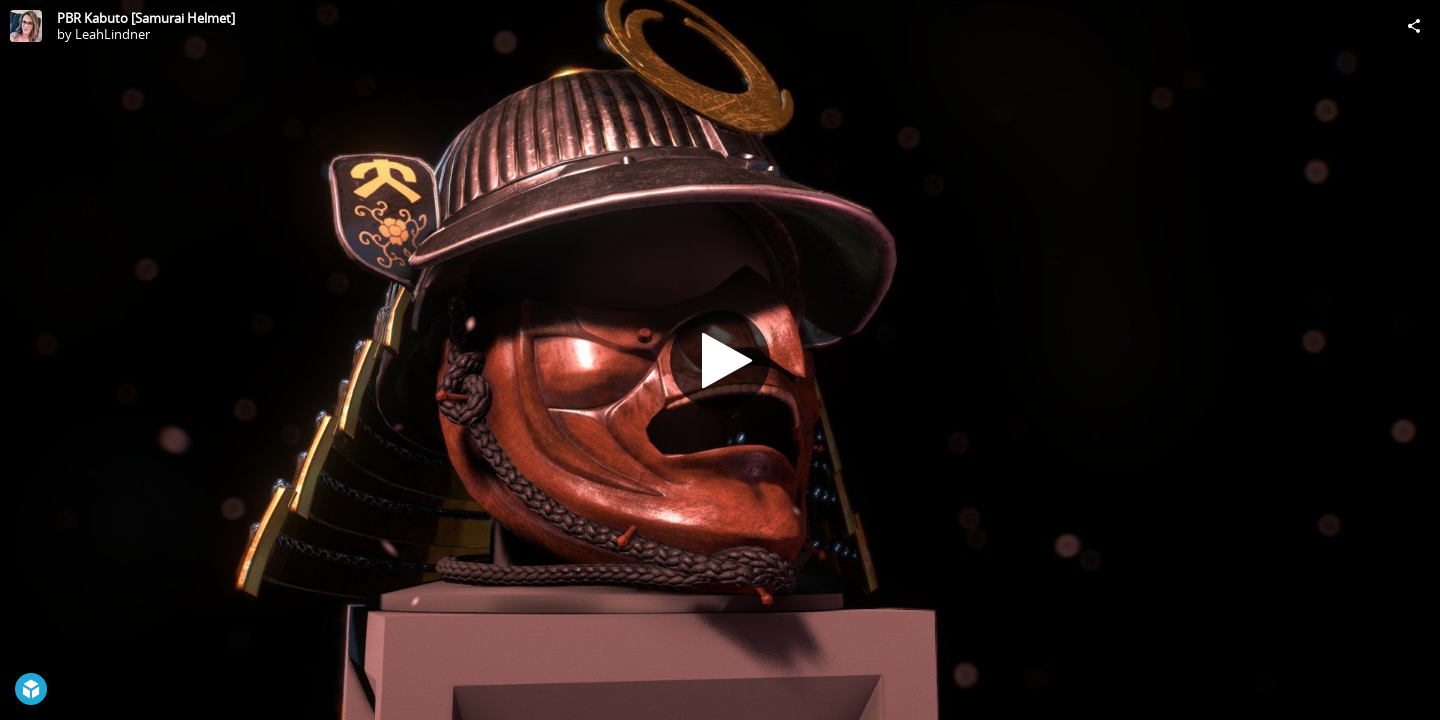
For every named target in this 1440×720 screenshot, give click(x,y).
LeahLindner (112, 34)
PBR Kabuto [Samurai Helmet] (146, 18)
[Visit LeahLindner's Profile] (26, 26)
